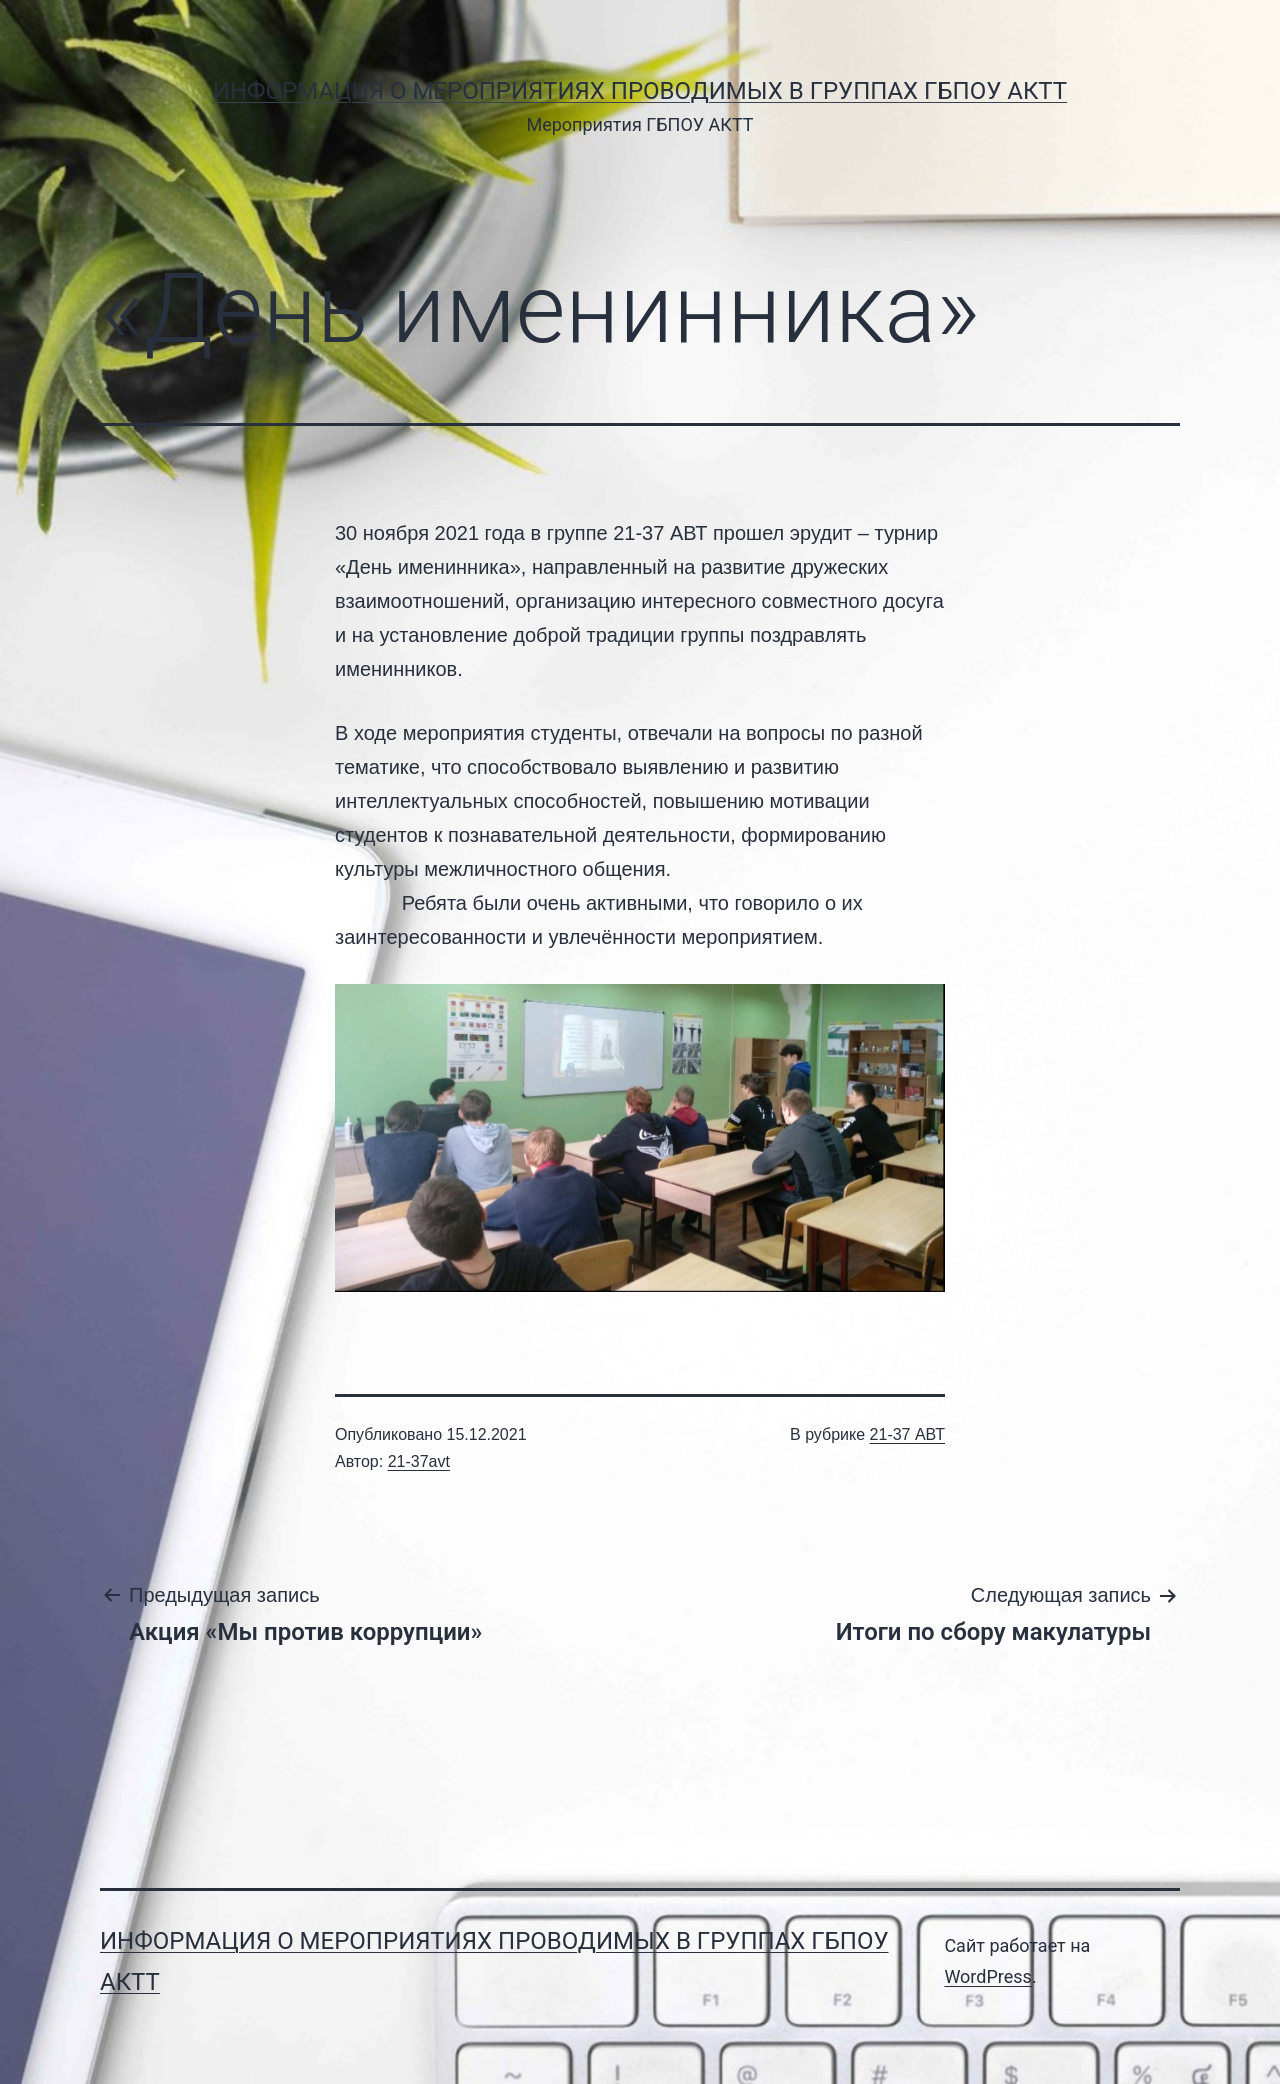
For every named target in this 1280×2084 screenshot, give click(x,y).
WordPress (987, 1976)
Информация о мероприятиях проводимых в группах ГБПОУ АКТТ (640, 91)
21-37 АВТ (907, 1434)
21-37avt (419, 1461)
